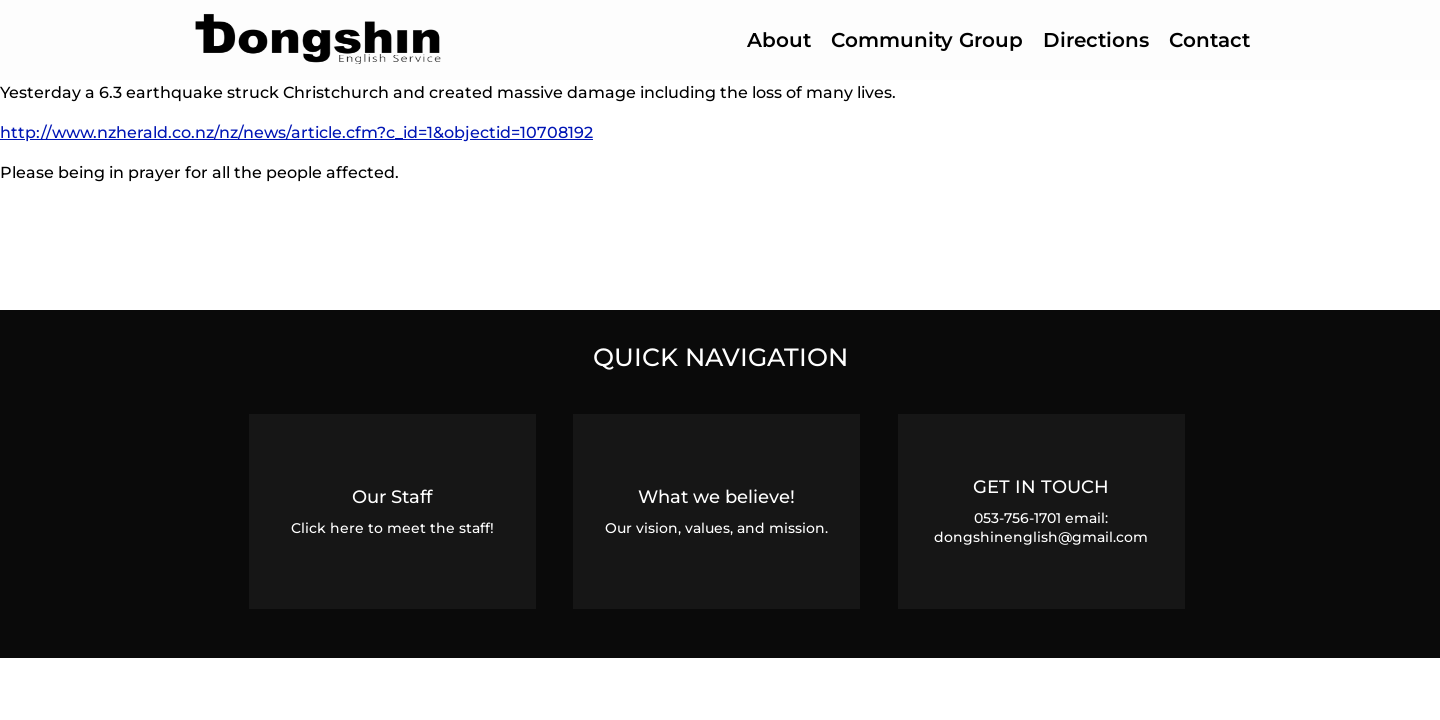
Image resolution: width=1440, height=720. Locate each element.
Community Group (927, 40)
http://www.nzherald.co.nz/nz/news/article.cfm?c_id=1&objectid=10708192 (296, 132)
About (779, 40)
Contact (1209, 40)
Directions (1096, 40)
